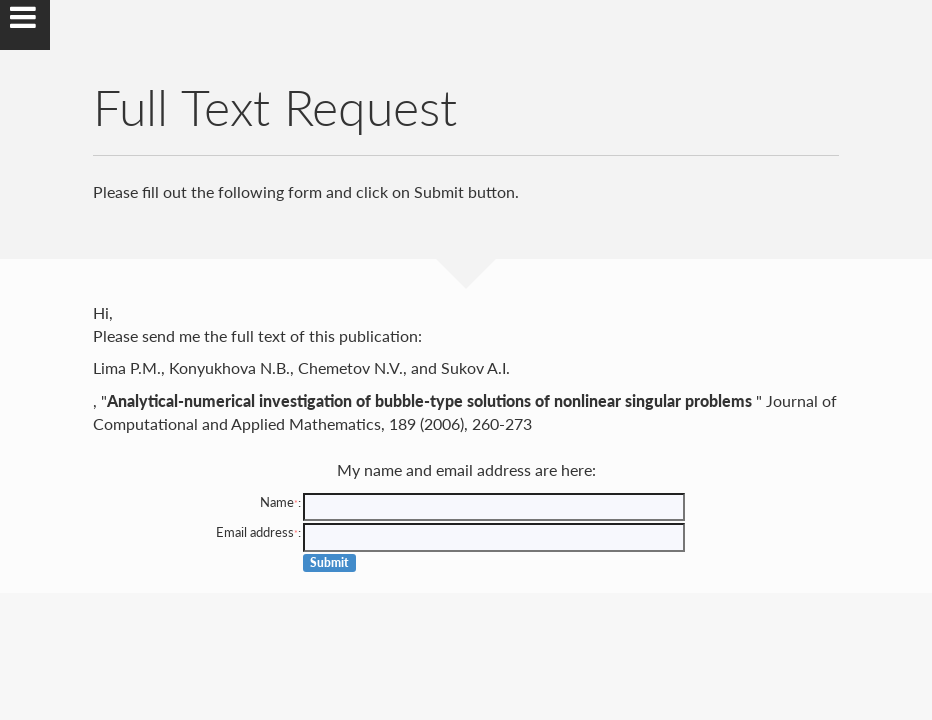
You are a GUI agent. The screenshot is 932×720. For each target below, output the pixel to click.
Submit (329, 562)
